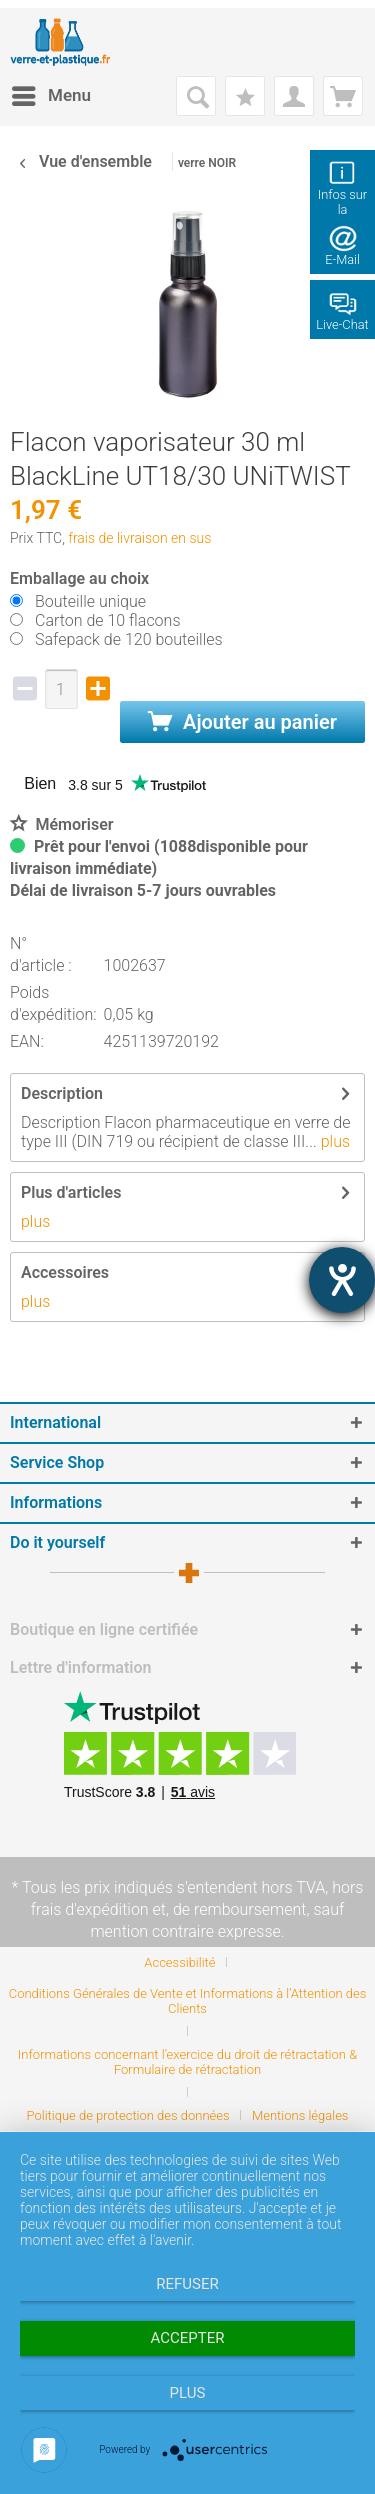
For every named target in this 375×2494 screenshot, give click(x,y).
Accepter (188, 2338)
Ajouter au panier (242, 722)
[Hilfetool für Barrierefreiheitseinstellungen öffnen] (342, 1280)
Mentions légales (300, 2115)
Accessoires (65, 1272)
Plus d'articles (71, 1192)
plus (333, 1141)
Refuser (187, 2284)
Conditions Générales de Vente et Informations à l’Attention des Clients (188, 2001)
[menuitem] (50, 96)
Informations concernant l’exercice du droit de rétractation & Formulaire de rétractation (187, 2062)
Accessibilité (179, 1962)
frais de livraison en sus (139, 538)
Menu (51, 92)
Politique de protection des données (128, 2115)
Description (62, 1093)
